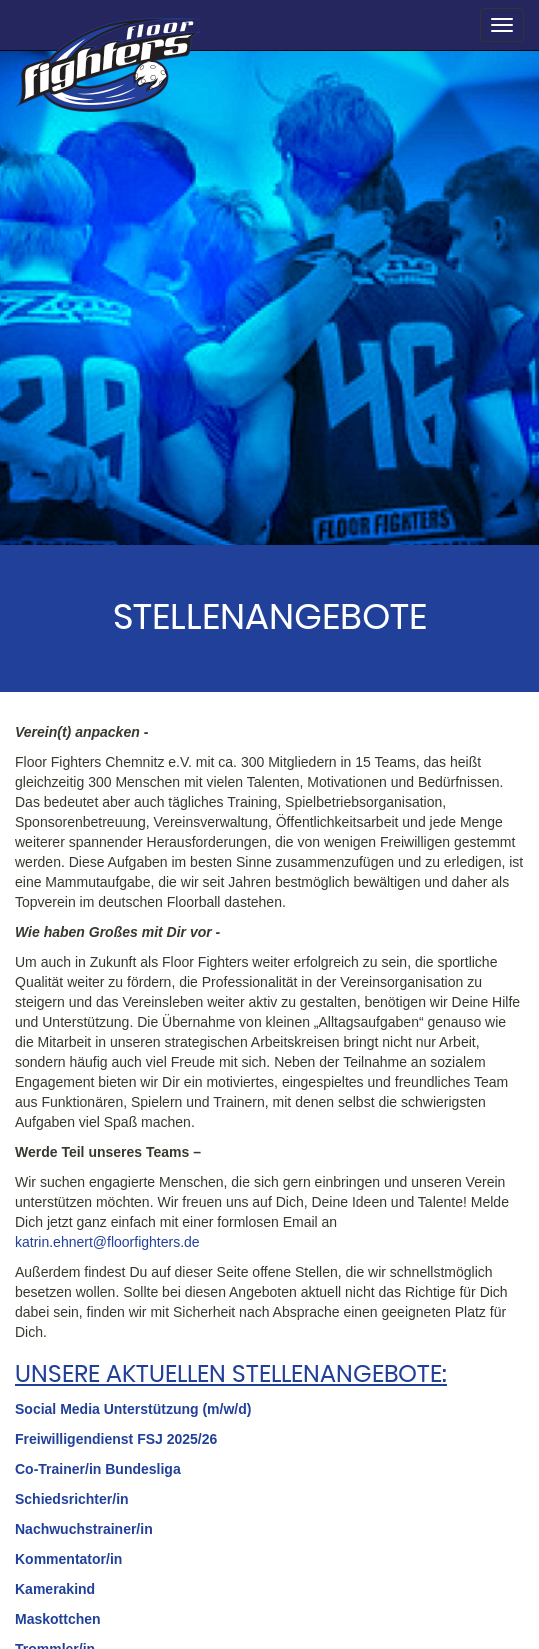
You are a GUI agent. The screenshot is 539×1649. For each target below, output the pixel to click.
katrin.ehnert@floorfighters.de (107, 1242)
